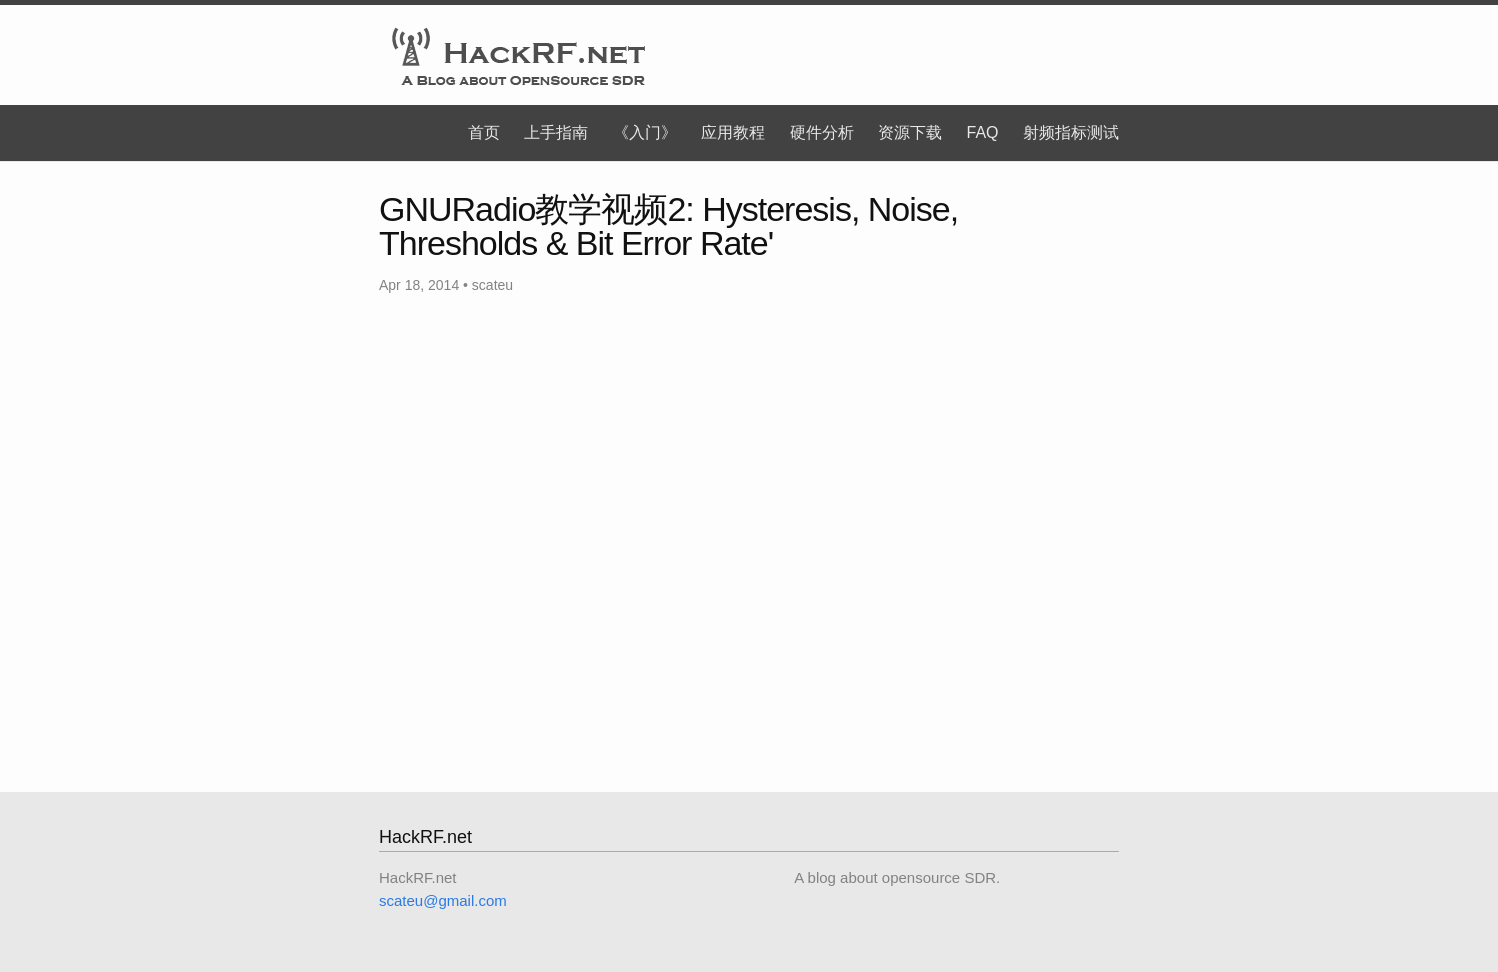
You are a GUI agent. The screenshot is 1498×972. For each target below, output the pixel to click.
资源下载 (910, 132)
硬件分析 (822, 132)
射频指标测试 (1071, 132)
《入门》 (645, 132)
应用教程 (733, 132)
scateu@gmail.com (443, 900)
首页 (484, 132)
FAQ (983, 132)
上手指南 (556, 132)
